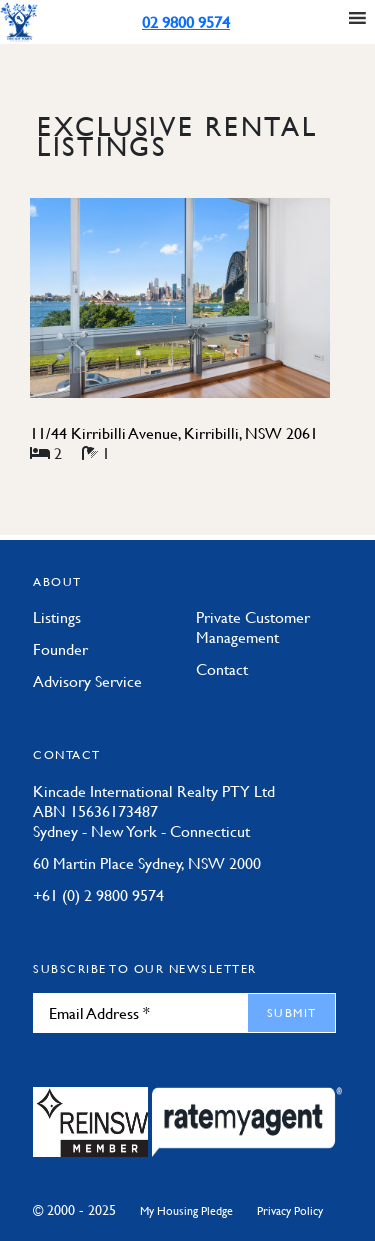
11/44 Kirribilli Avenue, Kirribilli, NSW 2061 (174, 433)
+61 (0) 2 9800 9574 (98, 895)
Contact (222, 669)
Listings (57, 617)
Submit (292, 1012)
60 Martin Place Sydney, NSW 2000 (147, 863)
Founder (60, 649)
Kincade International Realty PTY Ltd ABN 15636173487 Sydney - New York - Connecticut (154, 811)
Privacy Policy (290, 1210)
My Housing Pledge (186, 1210)
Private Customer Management (253, 627)
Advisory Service (87, 681)
